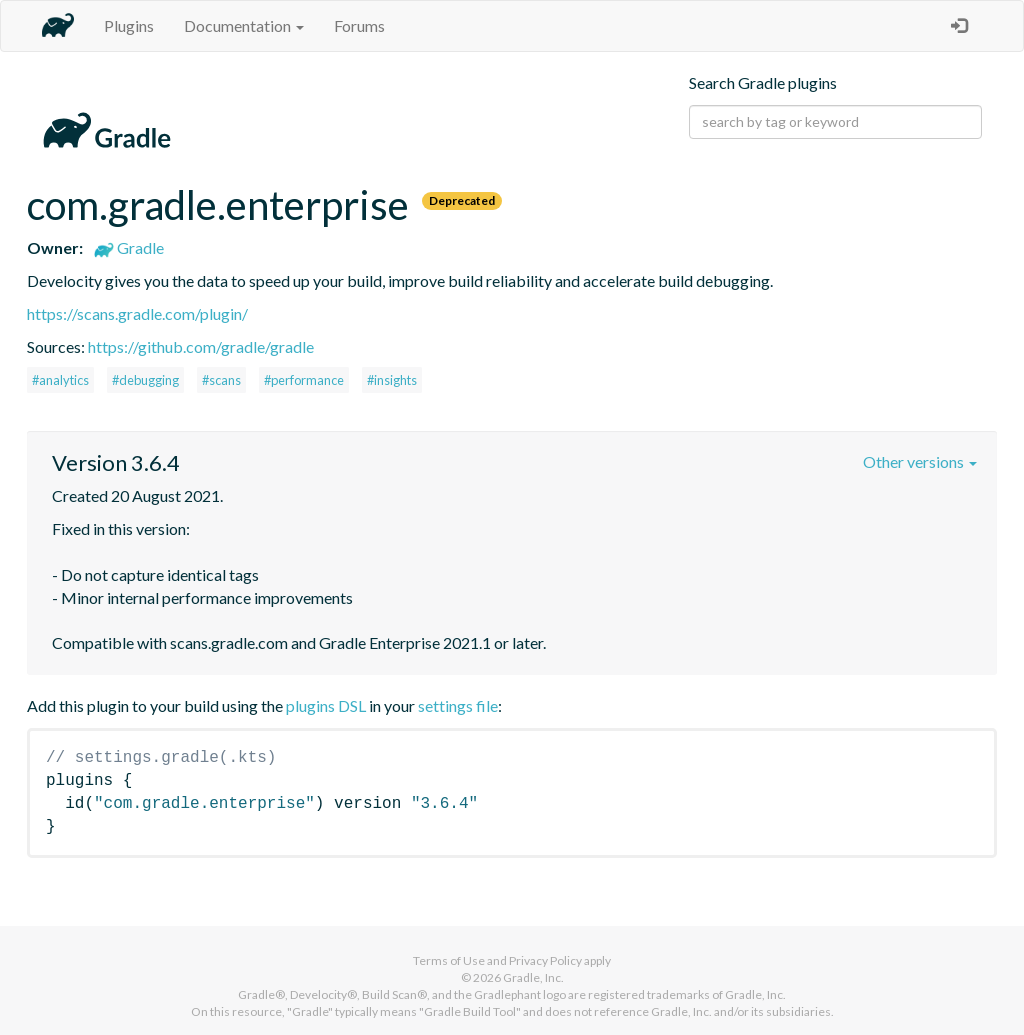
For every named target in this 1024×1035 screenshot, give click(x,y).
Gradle (129, 247)
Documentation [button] (244, 25)
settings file (458, 705)
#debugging (145, 380)
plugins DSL (326, 705)
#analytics (60, 380)
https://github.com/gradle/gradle (201, 346)
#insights (392, 380)
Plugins (129, 25)
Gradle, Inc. (533, 977)
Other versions (920, 461)
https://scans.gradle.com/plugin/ (137, 313)
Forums (359, 25)
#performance (304, 380)
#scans (221, 380)
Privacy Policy (545, 960)
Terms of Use (449, 960)
